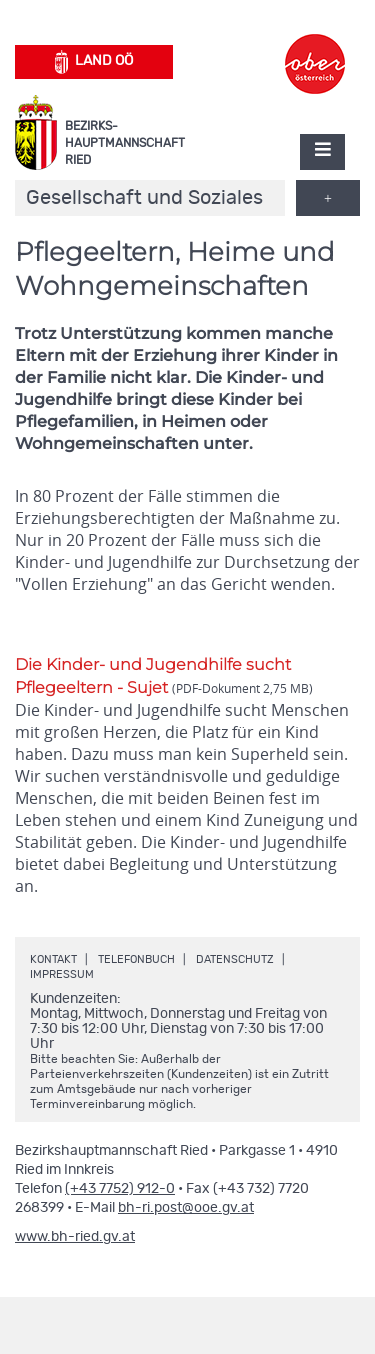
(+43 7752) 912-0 (120, 1189)
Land (94, 62)
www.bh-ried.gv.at (75, 1237)
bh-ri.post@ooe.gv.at (186, 1208)
